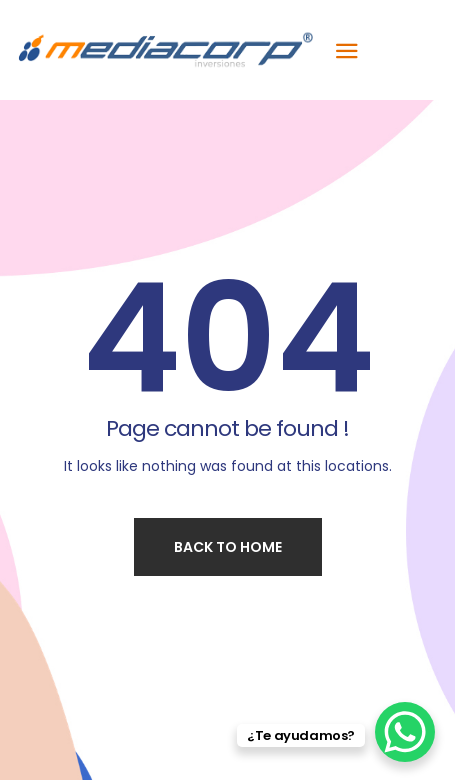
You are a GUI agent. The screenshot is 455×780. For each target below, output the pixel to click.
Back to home (228, 547)
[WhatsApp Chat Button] (405, 732)
